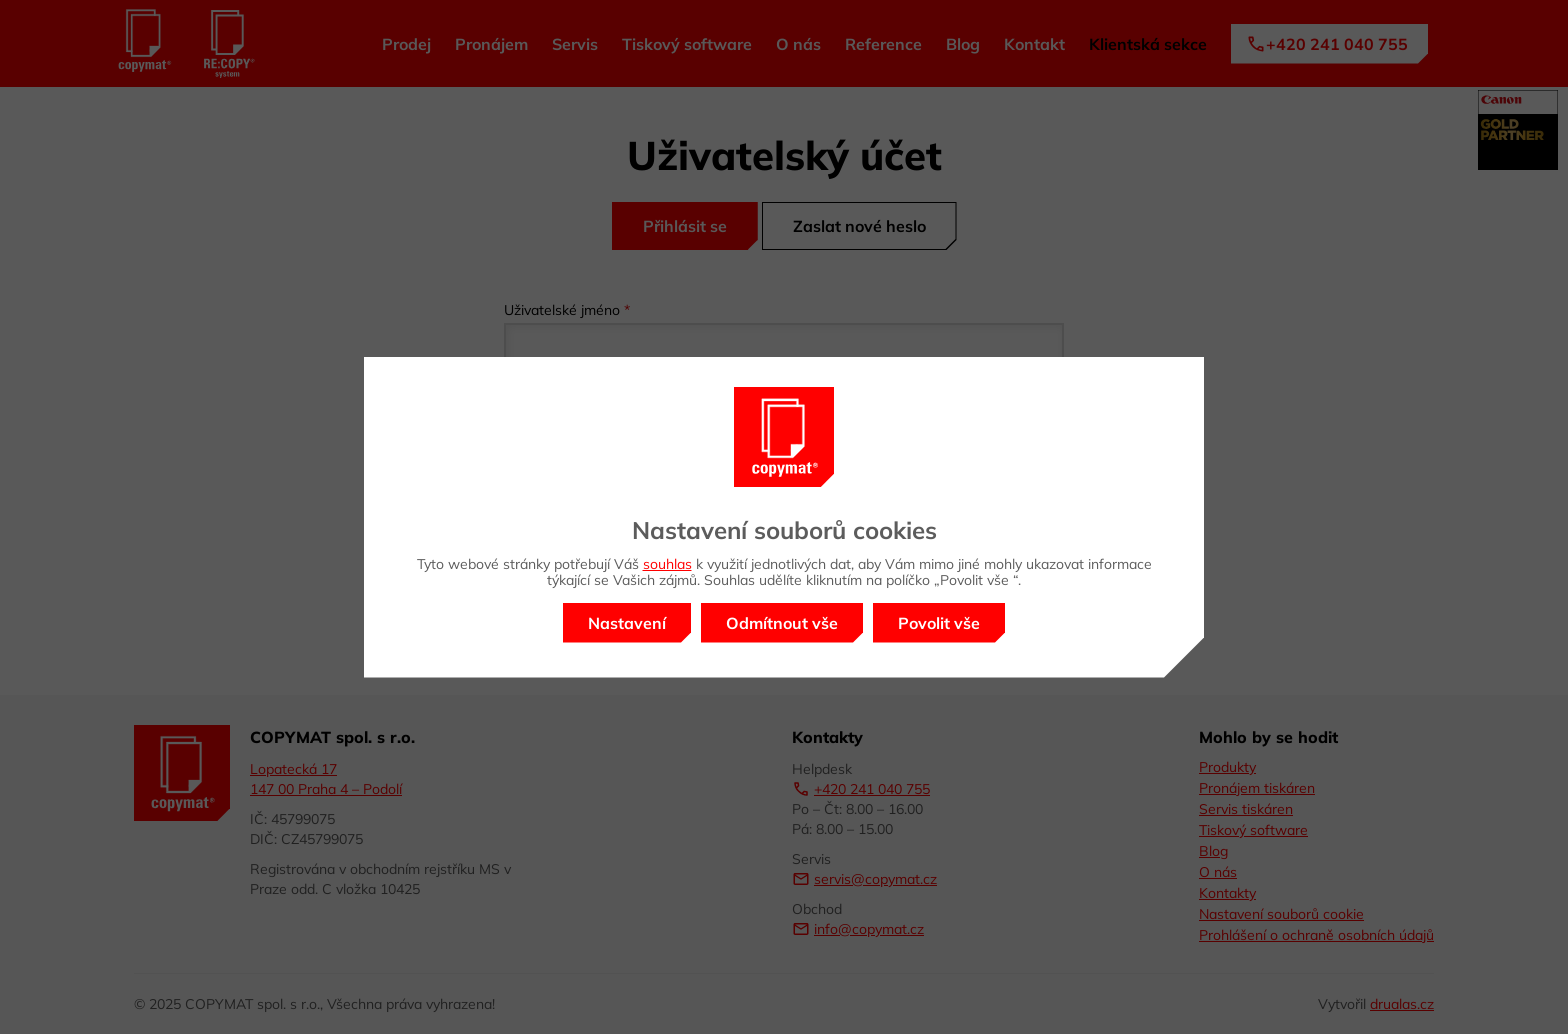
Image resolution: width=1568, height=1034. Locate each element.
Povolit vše (939, 623)
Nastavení (627, 623)
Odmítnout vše (782, 623)
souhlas (667, 564)
